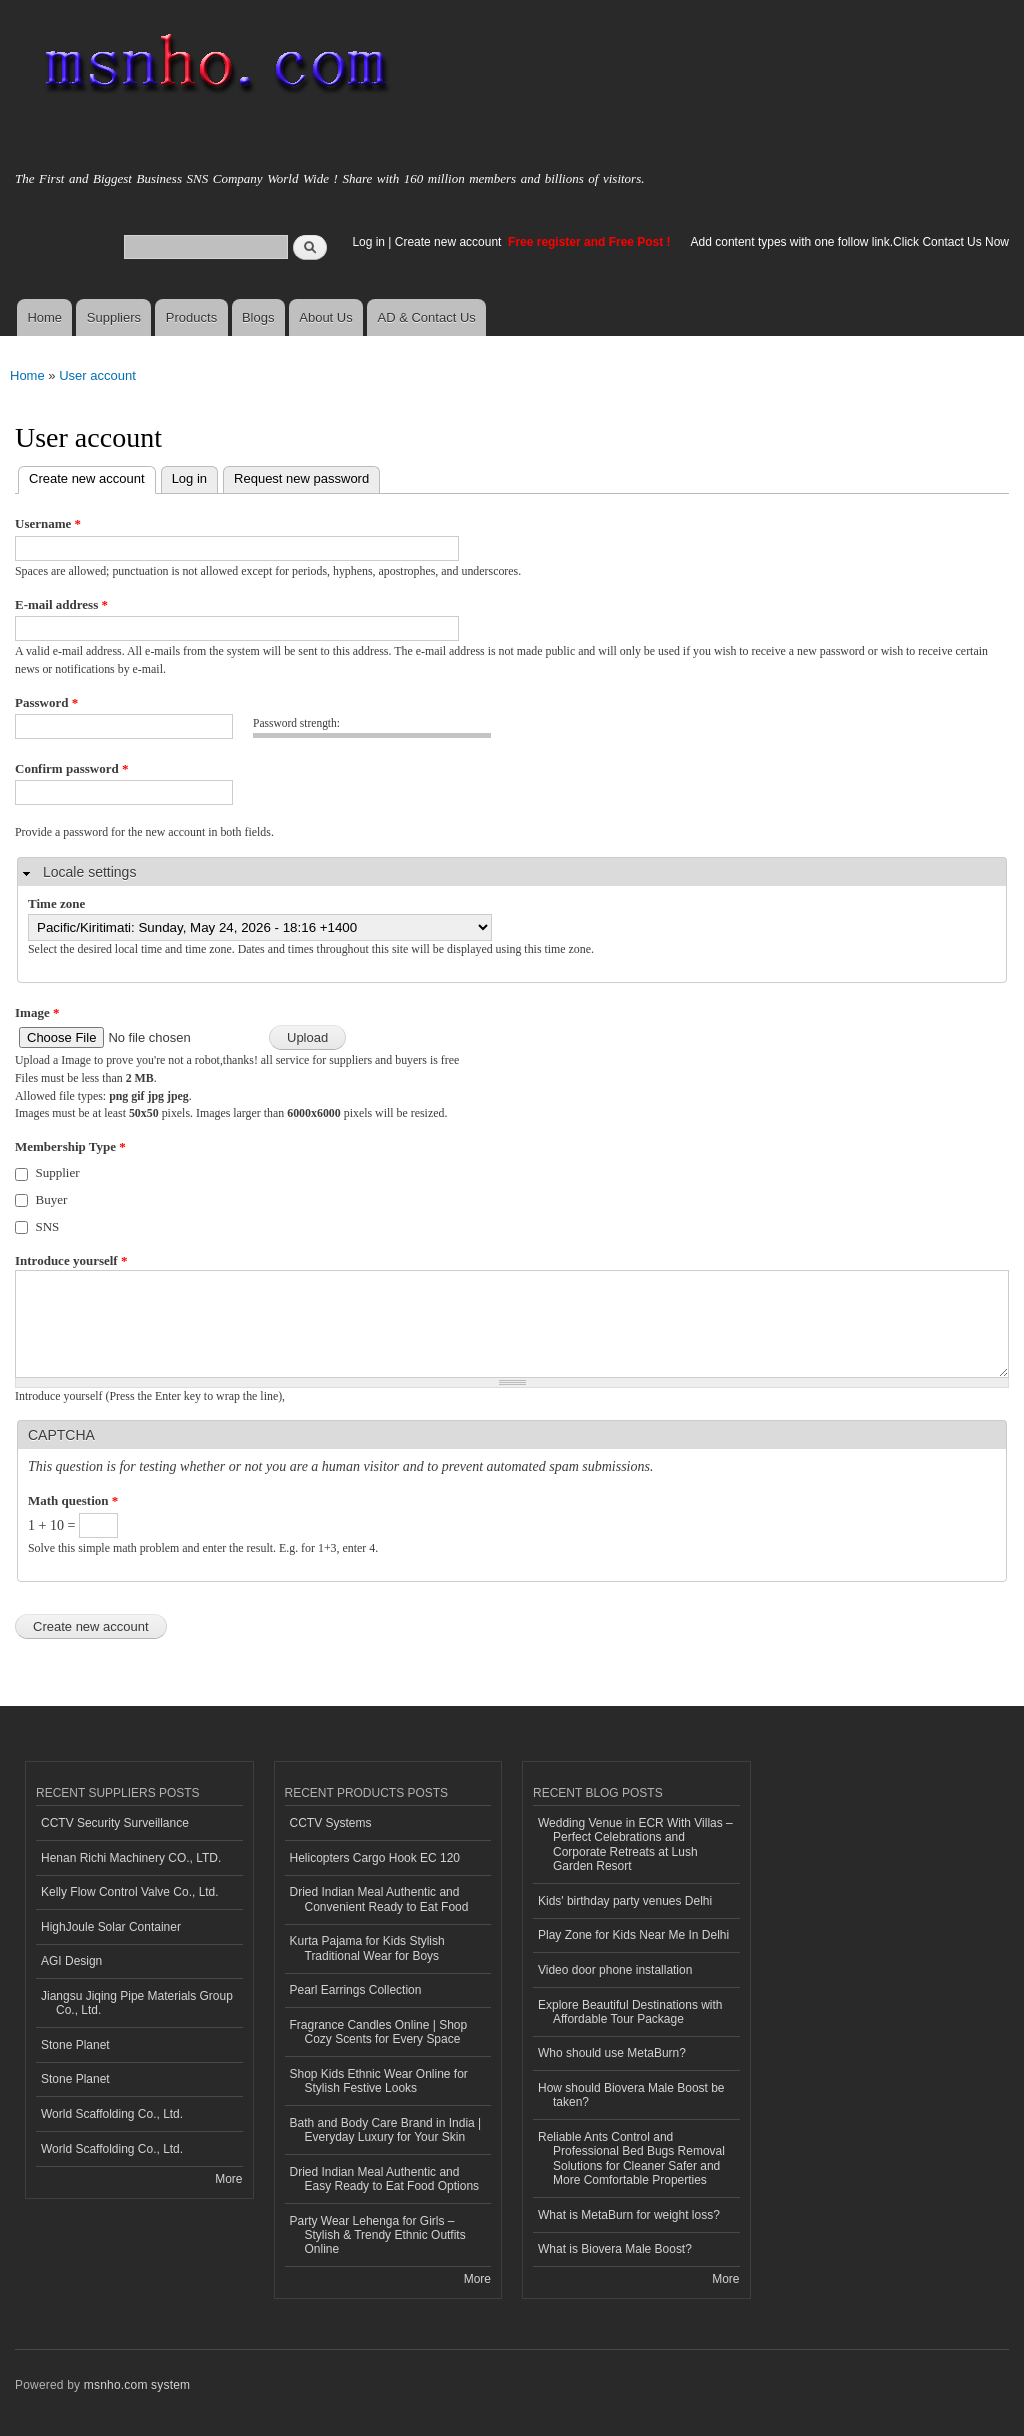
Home (44, 317)
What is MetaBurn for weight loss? (629, 2215)
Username (48, 523)
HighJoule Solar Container (111, 1927)
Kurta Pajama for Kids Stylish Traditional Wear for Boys (367, 1948)
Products (191, 317)
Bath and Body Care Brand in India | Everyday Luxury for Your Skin (386, 2130)
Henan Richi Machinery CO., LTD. (131, 1858)
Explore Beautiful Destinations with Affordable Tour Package (630, 2012)
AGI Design (71, 1961)
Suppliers (114, 317)
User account (97, 375)
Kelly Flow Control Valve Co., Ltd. (130, 1892)
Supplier (58, 1172)
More (228, 2179)
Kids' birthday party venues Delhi (625, 1901)
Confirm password (71, 768)
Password (46, 702)
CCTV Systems (331, 1823)
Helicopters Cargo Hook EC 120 (375, 1858)
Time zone (56, 903)
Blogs (258, 317)
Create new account (450, 242)
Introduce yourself (71, 1260)
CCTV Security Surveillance (115, 1823)
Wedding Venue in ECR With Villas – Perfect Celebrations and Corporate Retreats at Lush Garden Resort (635, 1844)
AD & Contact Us (427, 317)
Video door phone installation (615, 1970)
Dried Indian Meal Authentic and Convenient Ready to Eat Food (379, 1899)
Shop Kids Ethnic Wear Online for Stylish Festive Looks (379, 2081)
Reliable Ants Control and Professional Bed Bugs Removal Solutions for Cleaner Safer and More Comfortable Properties (631, 2158)
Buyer (52, 1199)
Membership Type (70, 1146)
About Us (325, 317)
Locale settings (89, 872)
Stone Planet (75, 2045)
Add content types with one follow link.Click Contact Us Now (850, 242)
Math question (73, 1500)
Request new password (301, 478)
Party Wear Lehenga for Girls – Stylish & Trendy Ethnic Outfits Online (378, 2235)
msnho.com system (137, 2385)
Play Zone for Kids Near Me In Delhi (633, 1935)
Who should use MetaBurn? (612, 2053)
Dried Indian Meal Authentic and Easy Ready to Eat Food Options (385, 2179)
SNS (48, 1226)
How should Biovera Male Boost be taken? (631, 2095)
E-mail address (61, 604)
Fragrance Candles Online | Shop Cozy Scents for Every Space (379, 2032)
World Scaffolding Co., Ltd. (112, 2114)
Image (37, 1012)
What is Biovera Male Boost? (615, 2249)
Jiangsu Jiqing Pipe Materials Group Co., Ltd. (137, 2003)
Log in (368, 242)
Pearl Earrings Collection (356, 1990)
